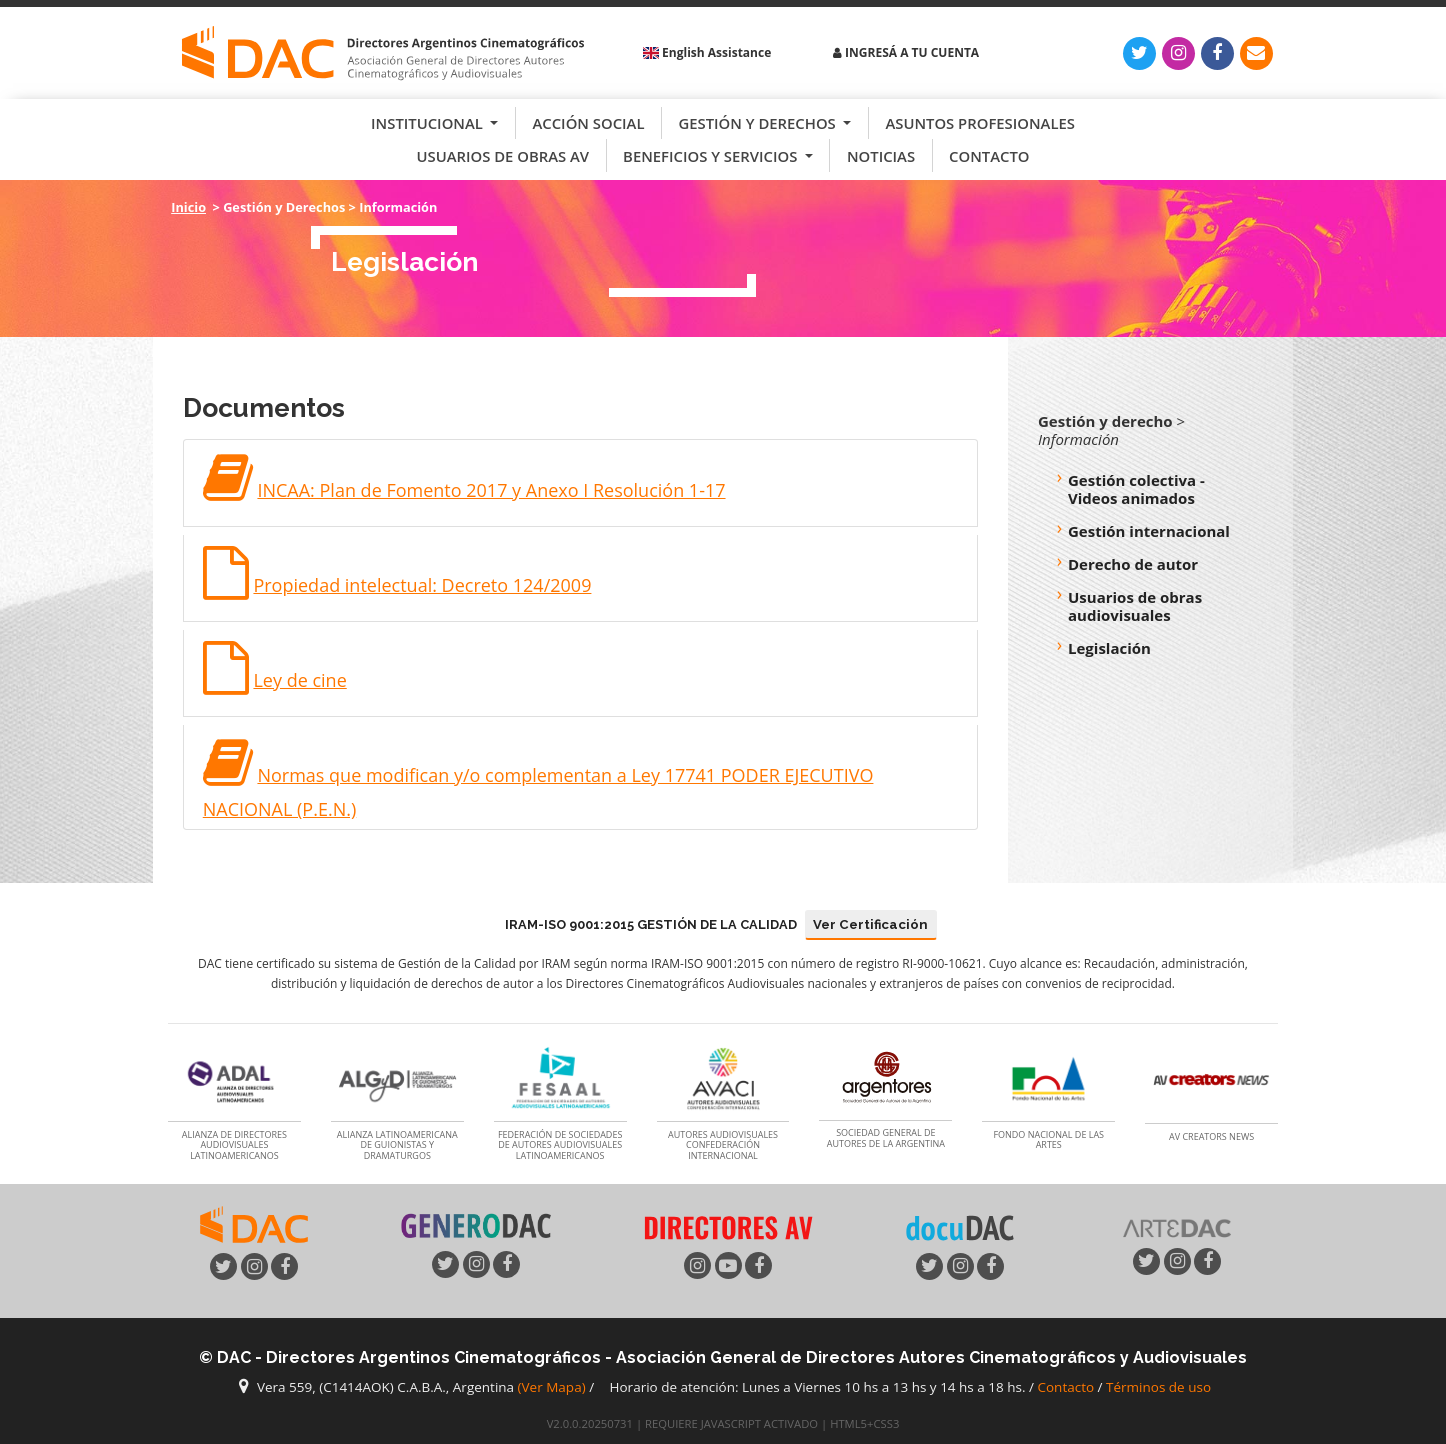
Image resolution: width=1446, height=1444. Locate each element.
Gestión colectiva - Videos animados (1136, 489)
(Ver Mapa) (554, 1387)
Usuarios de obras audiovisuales (1135, 606)
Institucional (429, 123)
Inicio (188, 207)
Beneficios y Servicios (712, 156)
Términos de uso (1158, 1387)
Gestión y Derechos (758, 123)
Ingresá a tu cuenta (906, 52)
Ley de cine (299, 680)
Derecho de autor (1133, 564)
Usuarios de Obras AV (503, 156)
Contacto (989, 156)
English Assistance (707, 52)
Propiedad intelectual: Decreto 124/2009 (422, 585)
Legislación (1109, 648)
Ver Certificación (870, 924)
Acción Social (588, 123)
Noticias (881, 156)
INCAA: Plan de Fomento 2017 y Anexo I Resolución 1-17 (491, 490)
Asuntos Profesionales (980, 123)
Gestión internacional (1149, 531)
